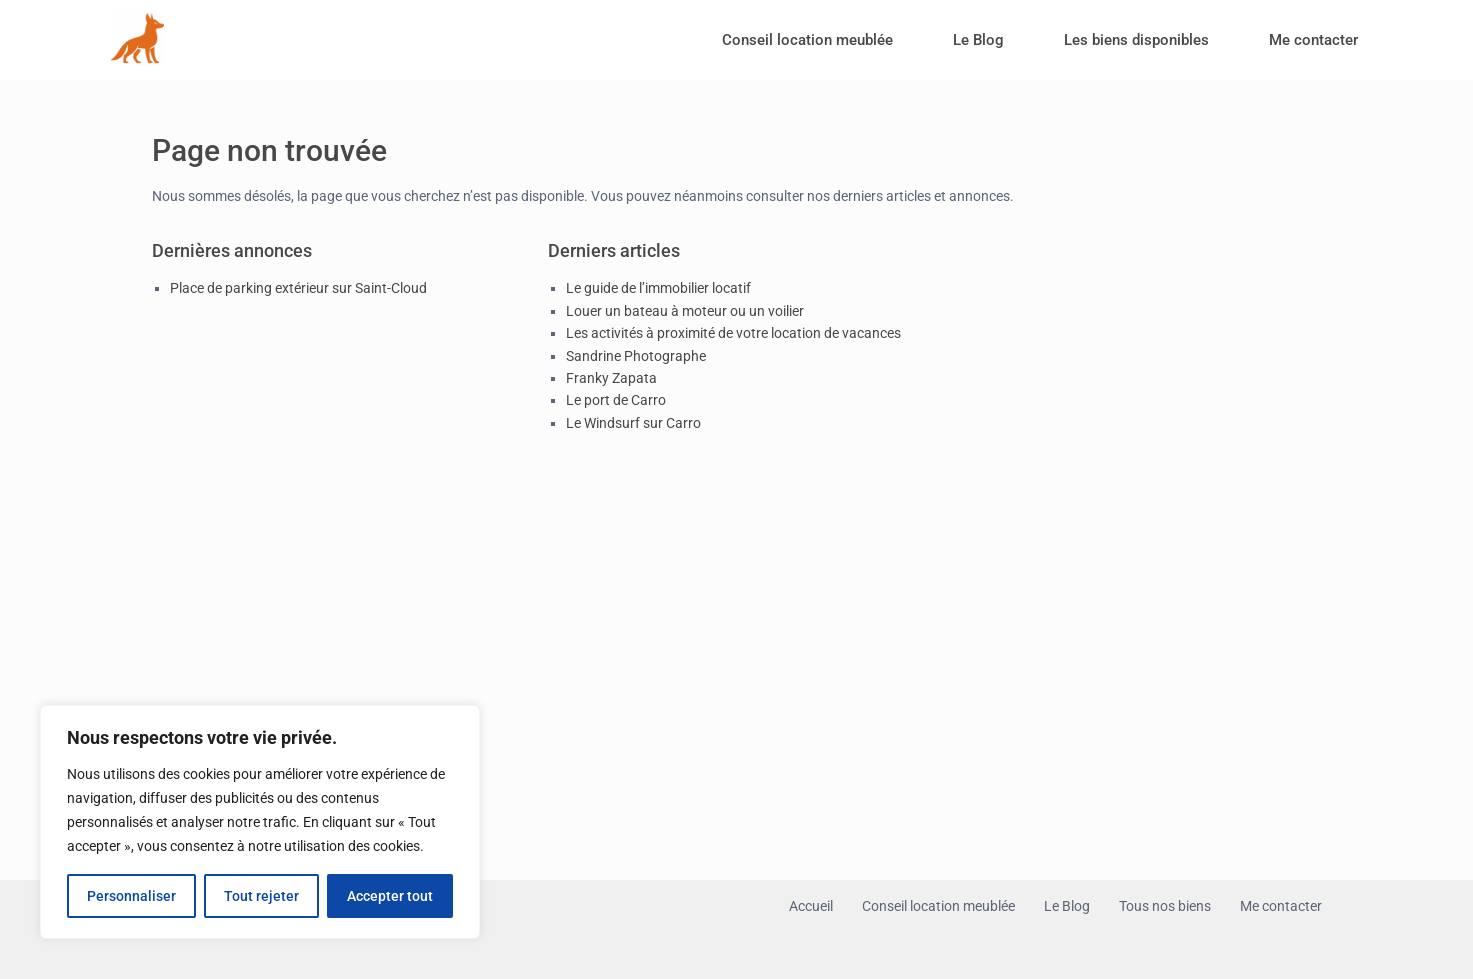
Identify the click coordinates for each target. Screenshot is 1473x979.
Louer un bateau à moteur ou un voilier (685, 311)
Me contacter (1313, 40)
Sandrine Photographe (636, 356)
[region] (260, 822)
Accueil (811, 906)
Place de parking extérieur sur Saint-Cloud (298, 288)
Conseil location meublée (807, 40)
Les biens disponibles (1136, 40)
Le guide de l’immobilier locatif (658, 288)
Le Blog (978, 40)
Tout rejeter (261, 896)
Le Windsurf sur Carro (633, 423)
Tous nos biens (1165, 906)
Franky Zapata (611, 378)
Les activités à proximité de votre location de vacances (733, 333)
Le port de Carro (616, 400)
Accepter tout (390, 896)
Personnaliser (131, 896)
